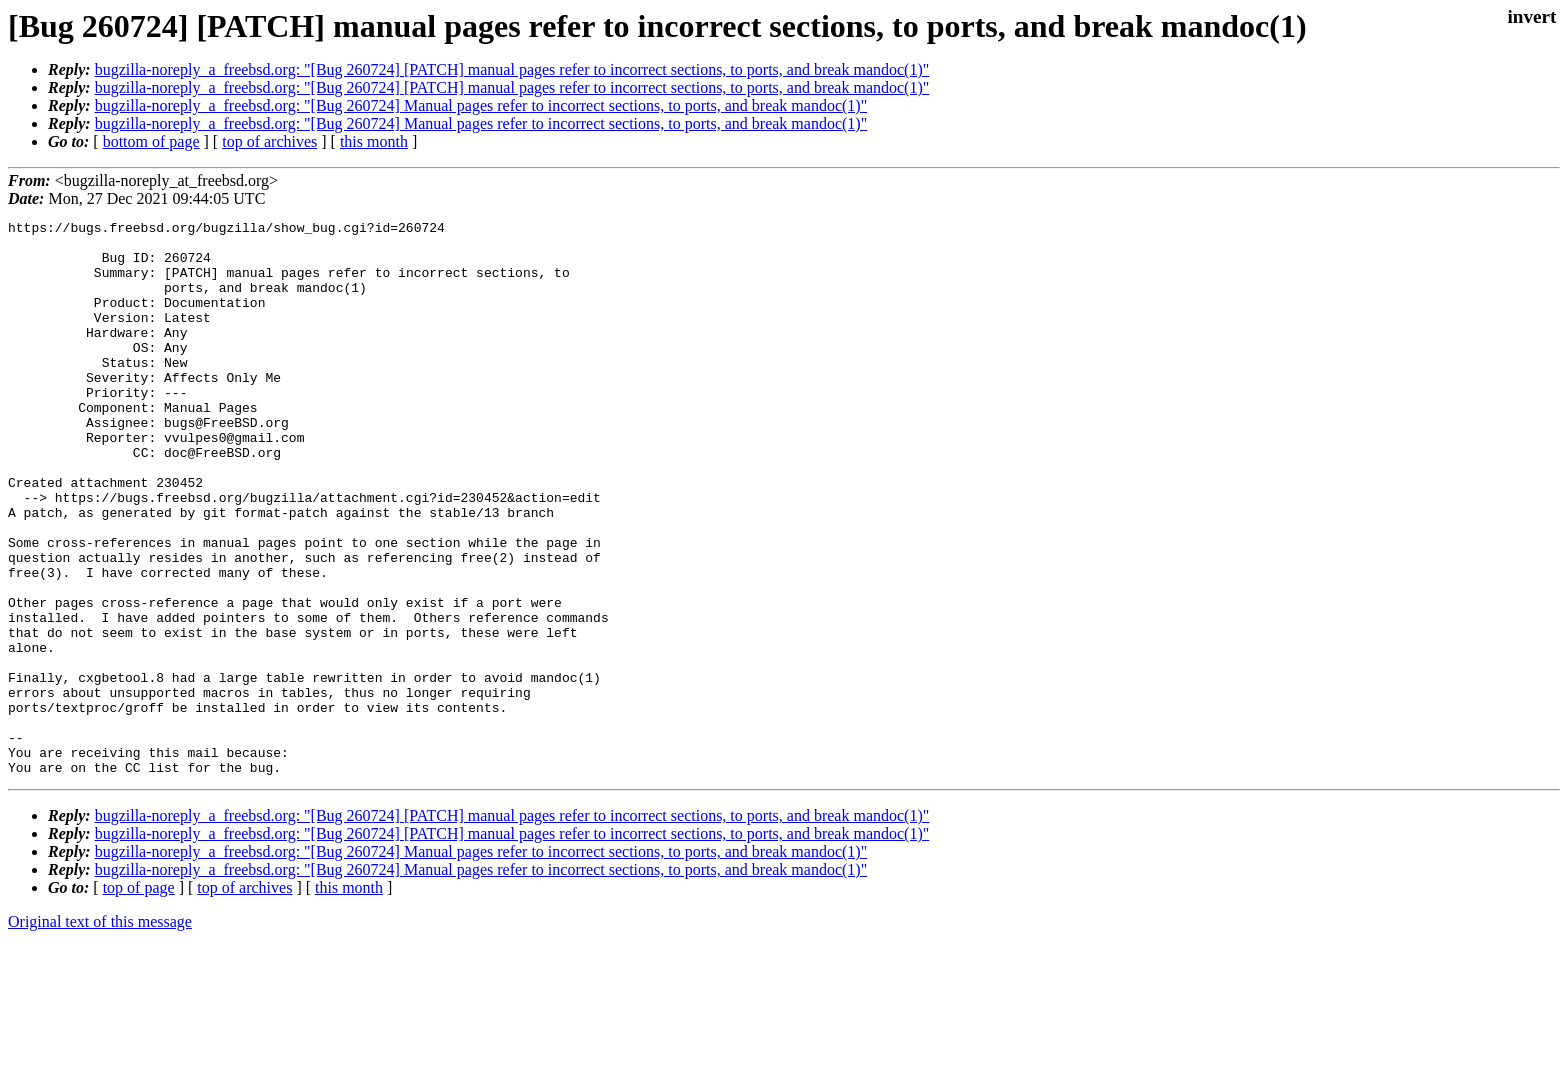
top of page (139, 998)
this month (374, 141)
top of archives (269, 141)
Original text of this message (100, 1032)
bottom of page (151, 141)
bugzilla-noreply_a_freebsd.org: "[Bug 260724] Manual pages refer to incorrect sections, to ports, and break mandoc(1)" (481, 105)
